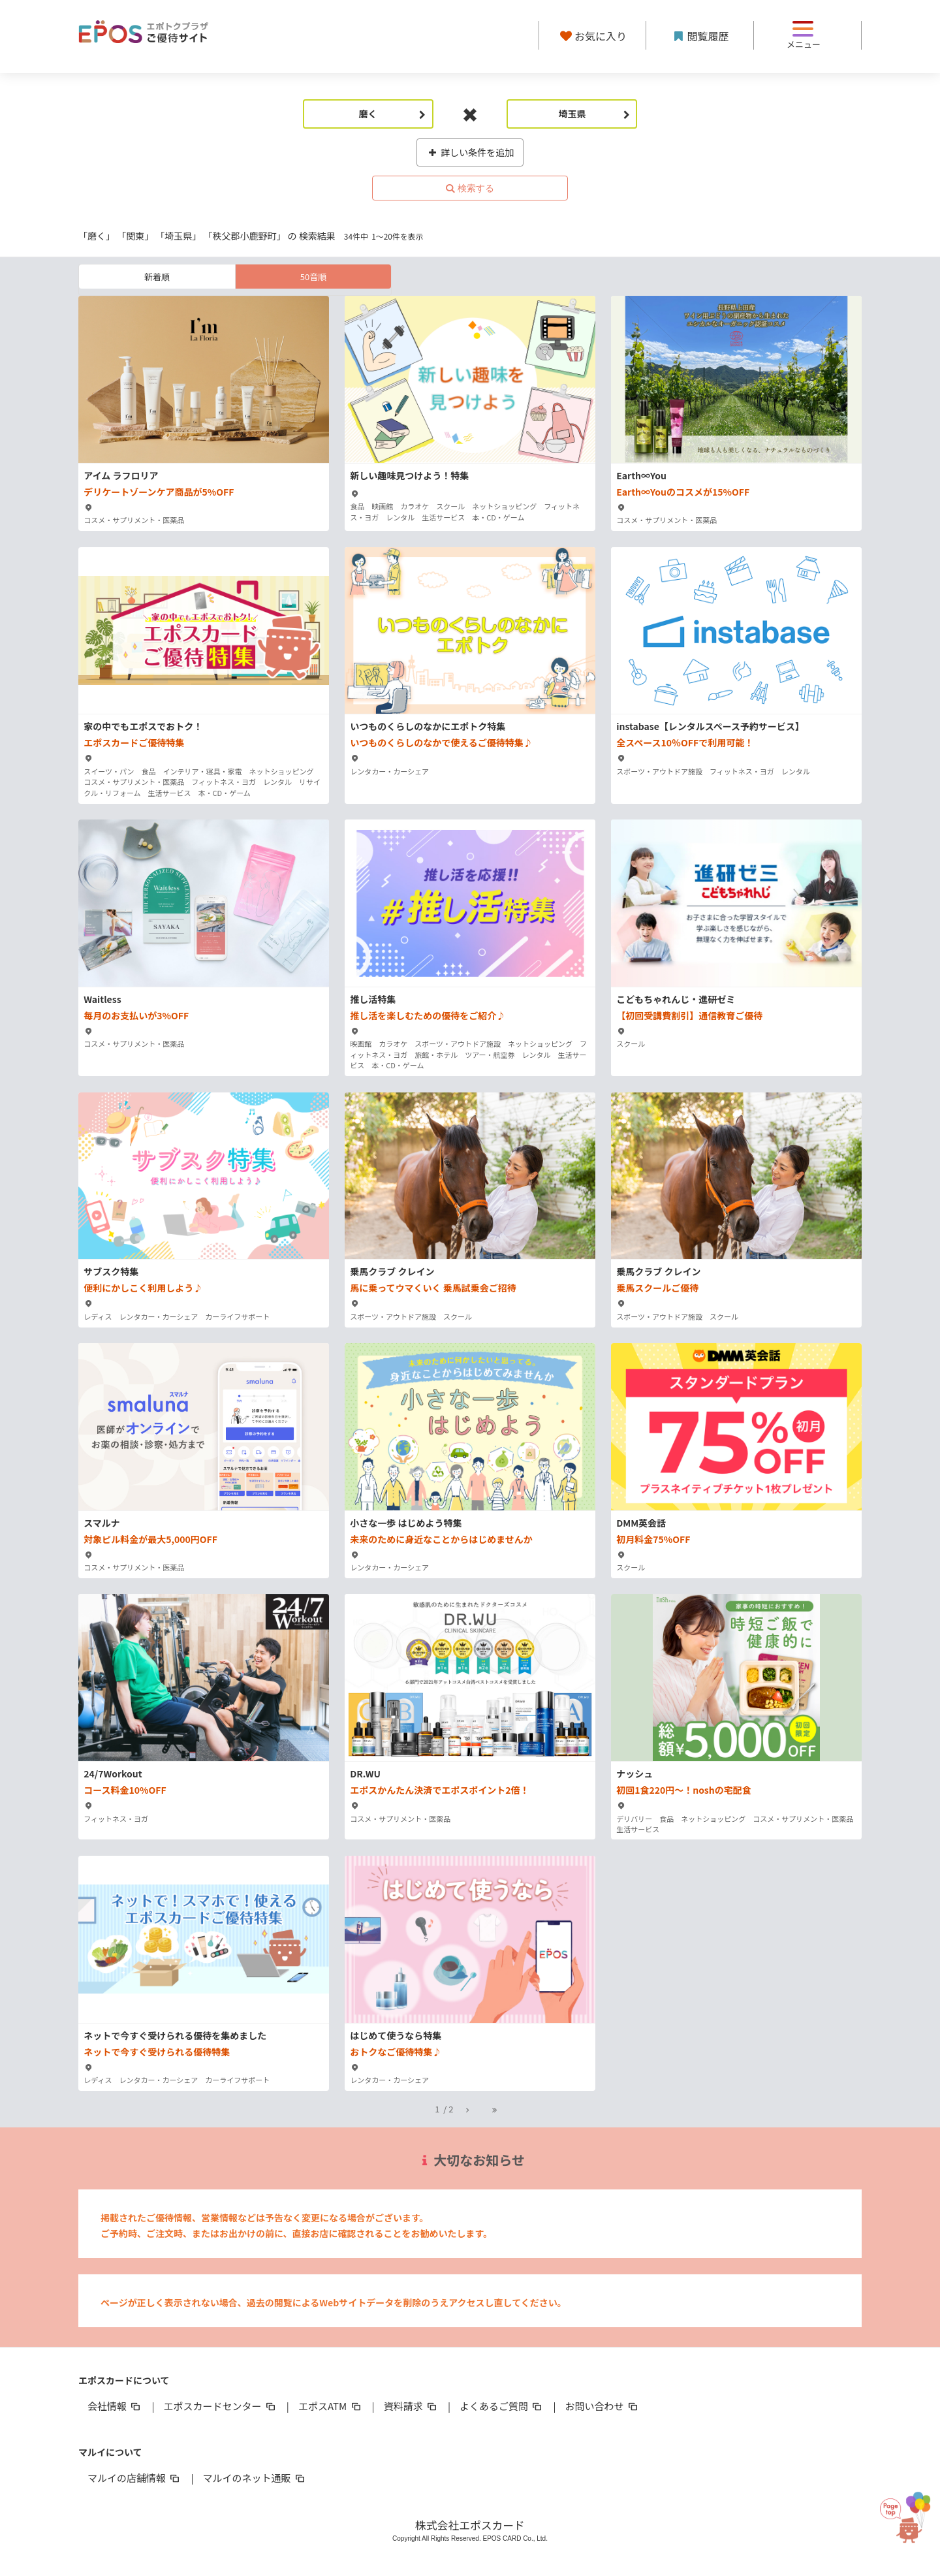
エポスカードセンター (220, 2406)
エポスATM (330, 2406)
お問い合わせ (602, 2406)
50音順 (313, 276)
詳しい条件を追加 (470, 152)
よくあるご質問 (502, 2406)
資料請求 (411, 2406)
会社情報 (114, 2406)
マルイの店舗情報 (134, 2478)
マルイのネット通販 (254, 2478)
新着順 (157, 276)
